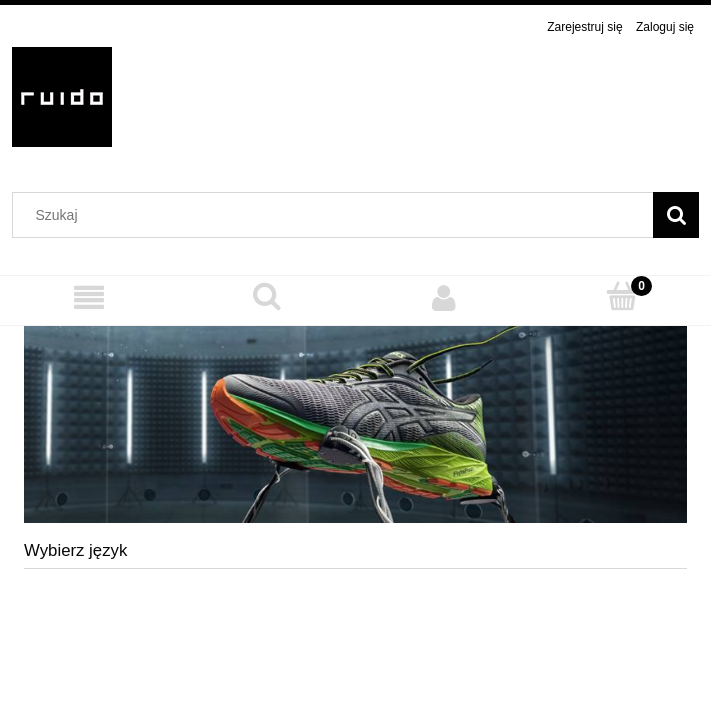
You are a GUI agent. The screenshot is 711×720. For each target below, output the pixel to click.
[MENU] (89, 297)
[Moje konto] (445, 297)
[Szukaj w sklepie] (337, 215)
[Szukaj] (676, 215)
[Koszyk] (622, 296)
